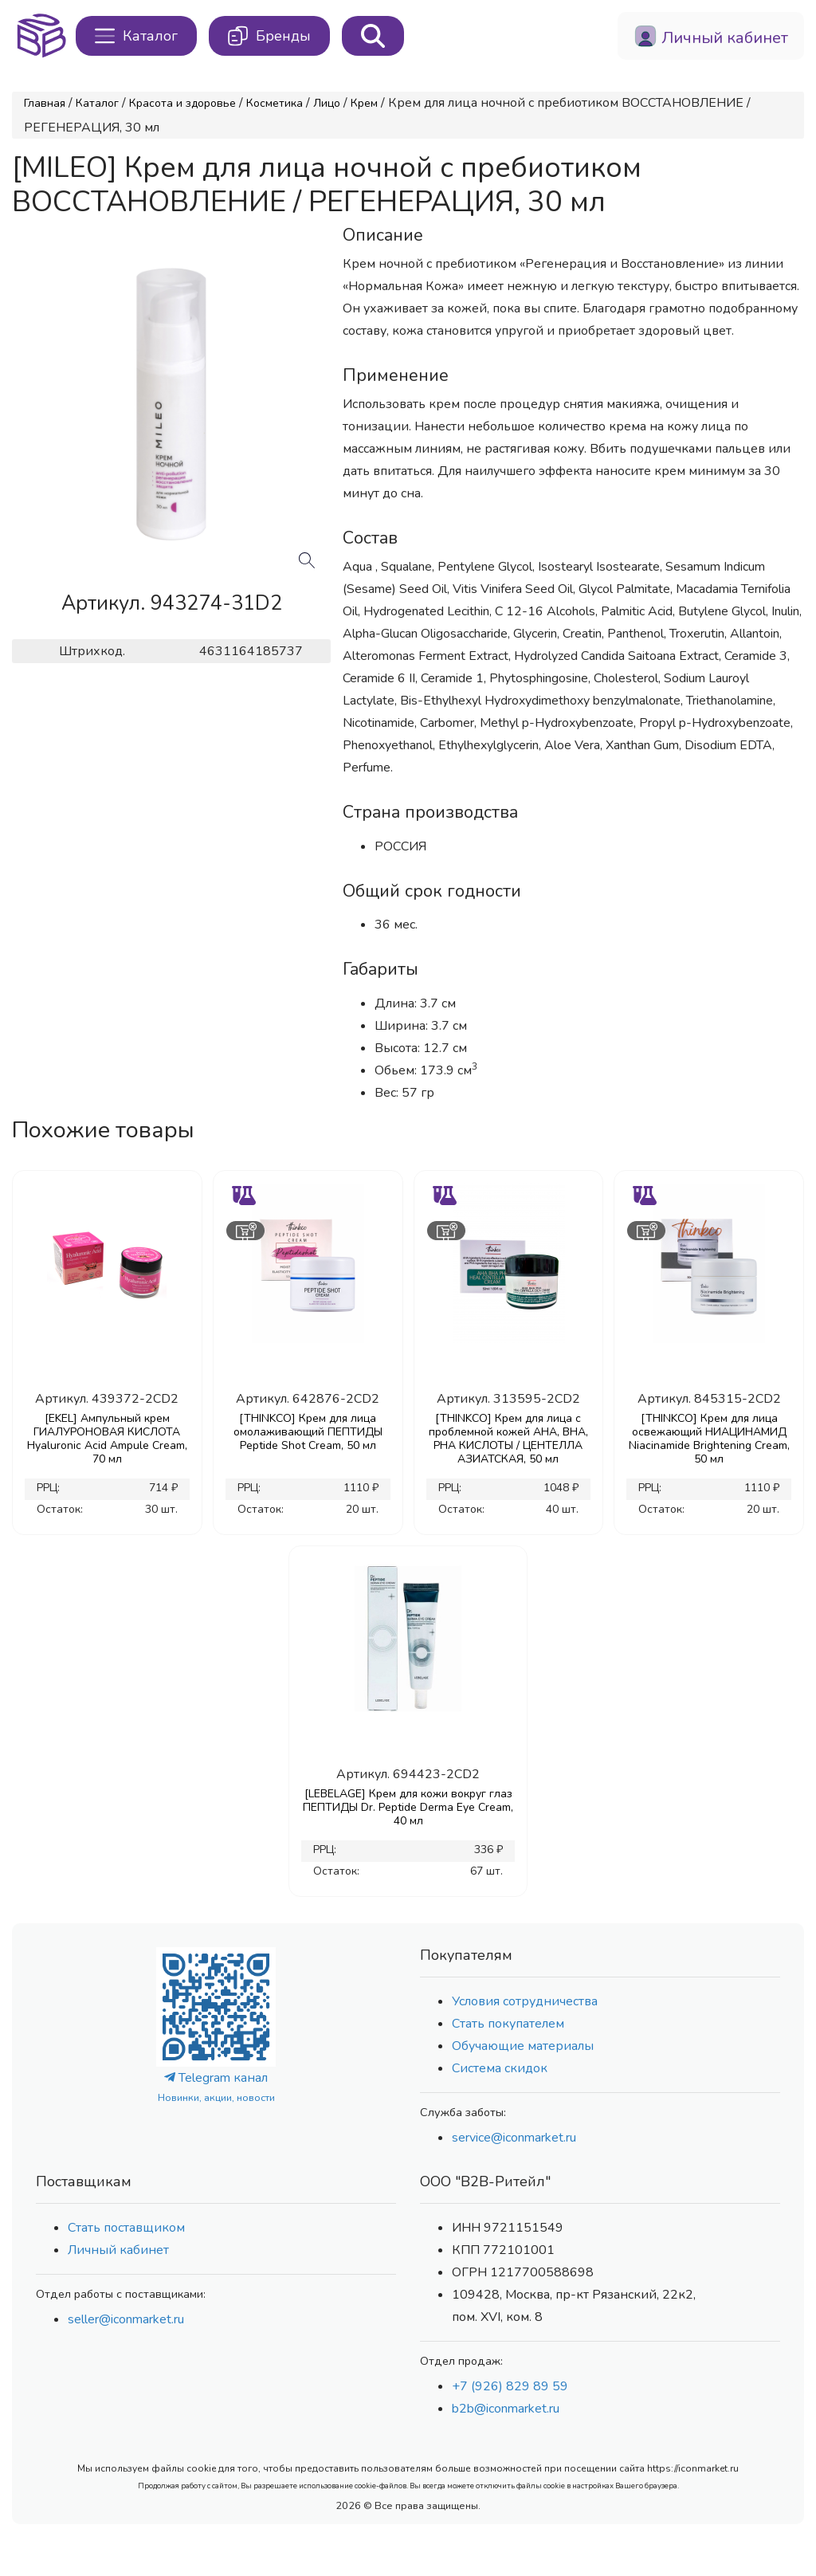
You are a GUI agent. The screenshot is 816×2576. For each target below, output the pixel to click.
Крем (364, 103)
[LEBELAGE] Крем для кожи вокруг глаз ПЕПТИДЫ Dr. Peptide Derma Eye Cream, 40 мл (408, 1807)
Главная (44, 103)
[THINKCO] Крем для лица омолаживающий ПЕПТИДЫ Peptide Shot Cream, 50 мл (307, 1432)
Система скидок (499, 2068)
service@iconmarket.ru (514, 2137)
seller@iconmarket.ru (126, 2319)
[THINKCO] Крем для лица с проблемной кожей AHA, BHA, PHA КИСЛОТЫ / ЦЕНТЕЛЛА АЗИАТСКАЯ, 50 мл (508, 1439)
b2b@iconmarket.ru (505, 2408)
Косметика (274, 103)
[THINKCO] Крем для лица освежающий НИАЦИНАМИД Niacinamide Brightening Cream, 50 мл (709, 1439)
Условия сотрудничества (525, 2001)
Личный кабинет (118, 2250)
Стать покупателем (508, 2023)
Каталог (97, 103)
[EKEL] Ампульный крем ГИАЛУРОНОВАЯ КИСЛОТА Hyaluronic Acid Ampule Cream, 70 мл (107, 1439)
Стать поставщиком (126, 2227)
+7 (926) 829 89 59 (510, 2386)
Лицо (326, 103)
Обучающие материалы (523, 2046)
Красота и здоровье (182, 103)
